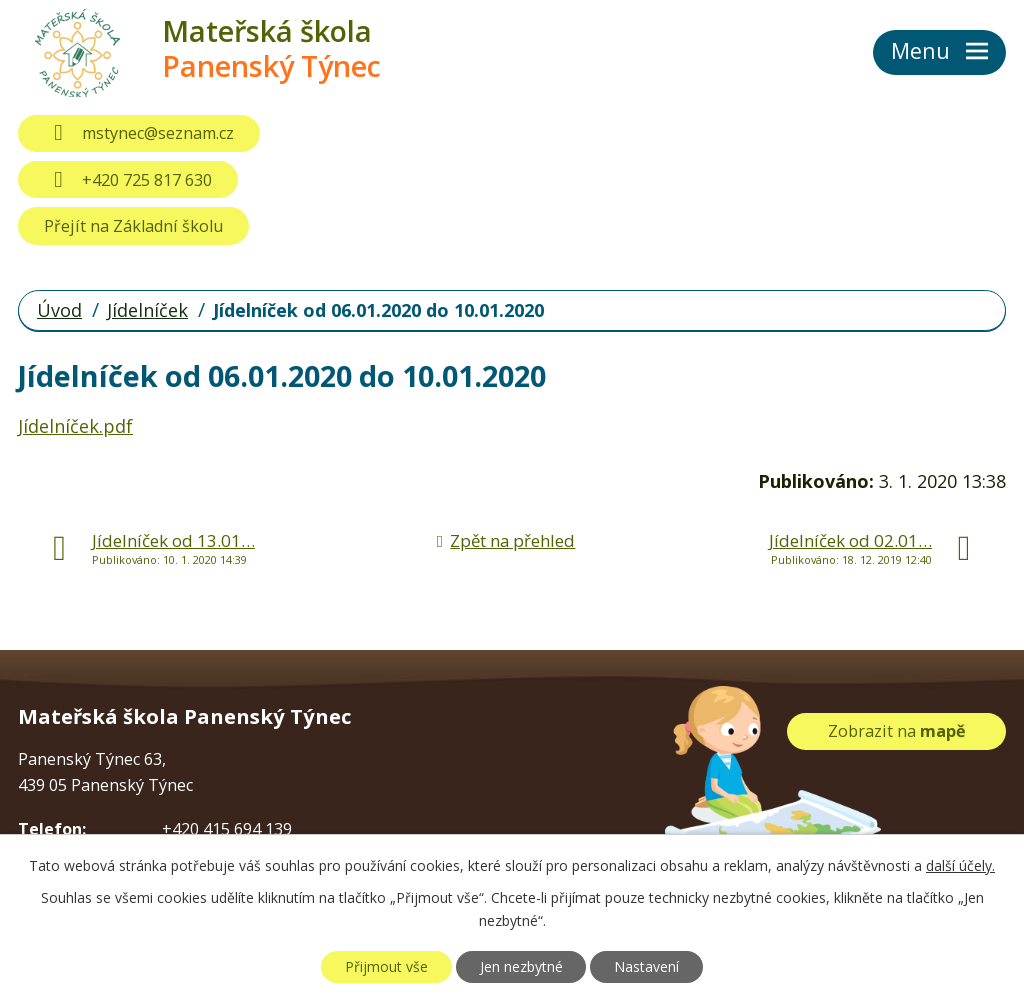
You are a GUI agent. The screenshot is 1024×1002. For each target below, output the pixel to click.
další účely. (960, 865)
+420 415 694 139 (227, 829)
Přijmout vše (386, 966)
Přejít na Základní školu (133, 226)
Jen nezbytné (521, 966)
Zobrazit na (897, 731)
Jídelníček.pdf (75, 426)
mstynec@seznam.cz (138, 133)
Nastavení (646, 966)
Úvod (59, 310)
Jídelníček (147, 310)
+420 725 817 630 (127, 180)
